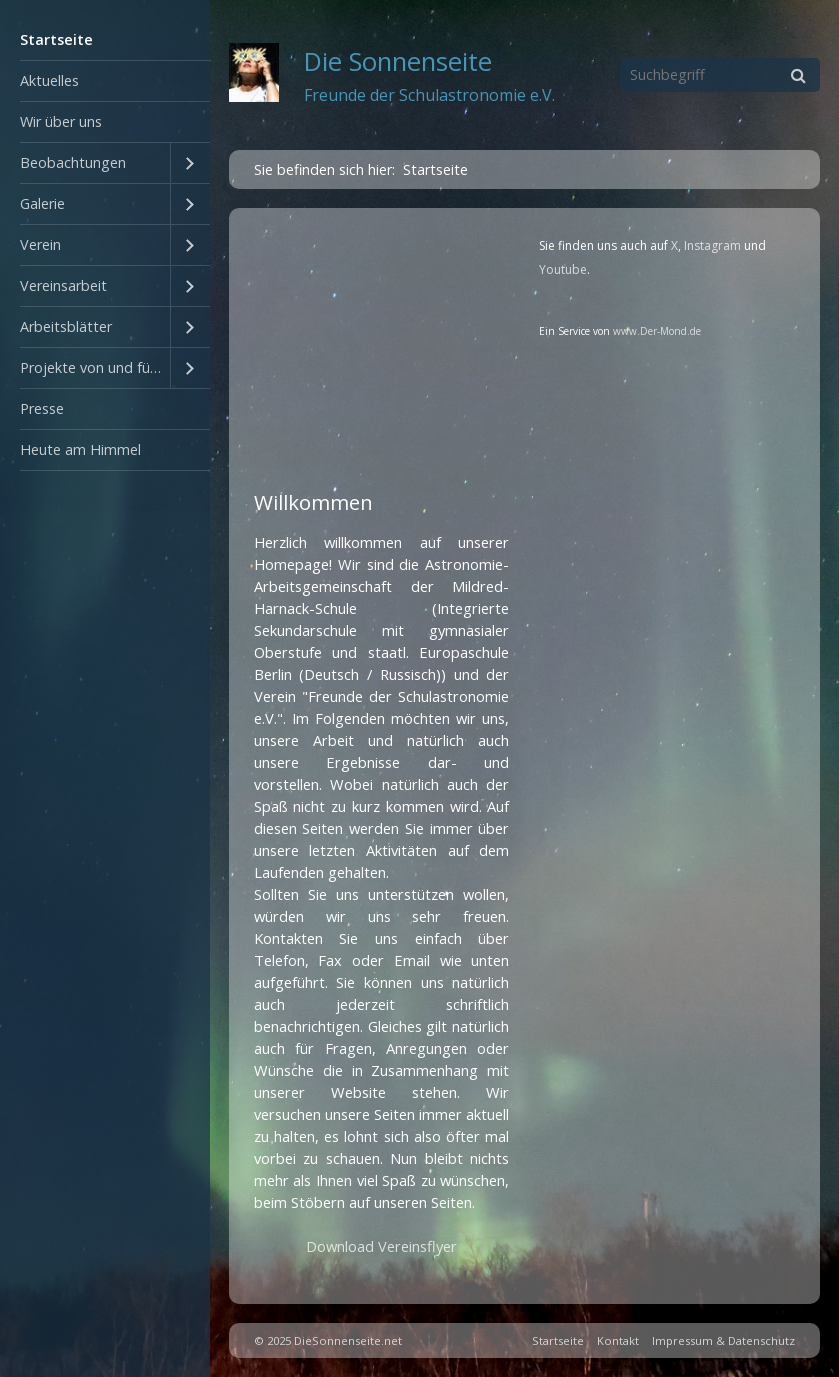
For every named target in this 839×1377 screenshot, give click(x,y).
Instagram (712, 245)
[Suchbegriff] (720, 75)
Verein (40, 244)
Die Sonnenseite (398, 61)
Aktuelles (49, 80)
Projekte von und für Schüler (95, 367)
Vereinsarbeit (63, 285)
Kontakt (618, 1340)
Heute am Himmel (80, 449)
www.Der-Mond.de (657, 331)
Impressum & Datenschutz (723, 1340)
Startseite (56, 39)
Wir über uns (61, 121)
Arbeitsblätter (66, 326)
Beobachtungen (73, 162)
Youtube (563, 269)
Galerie (42, 203)
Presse (42, 408)
